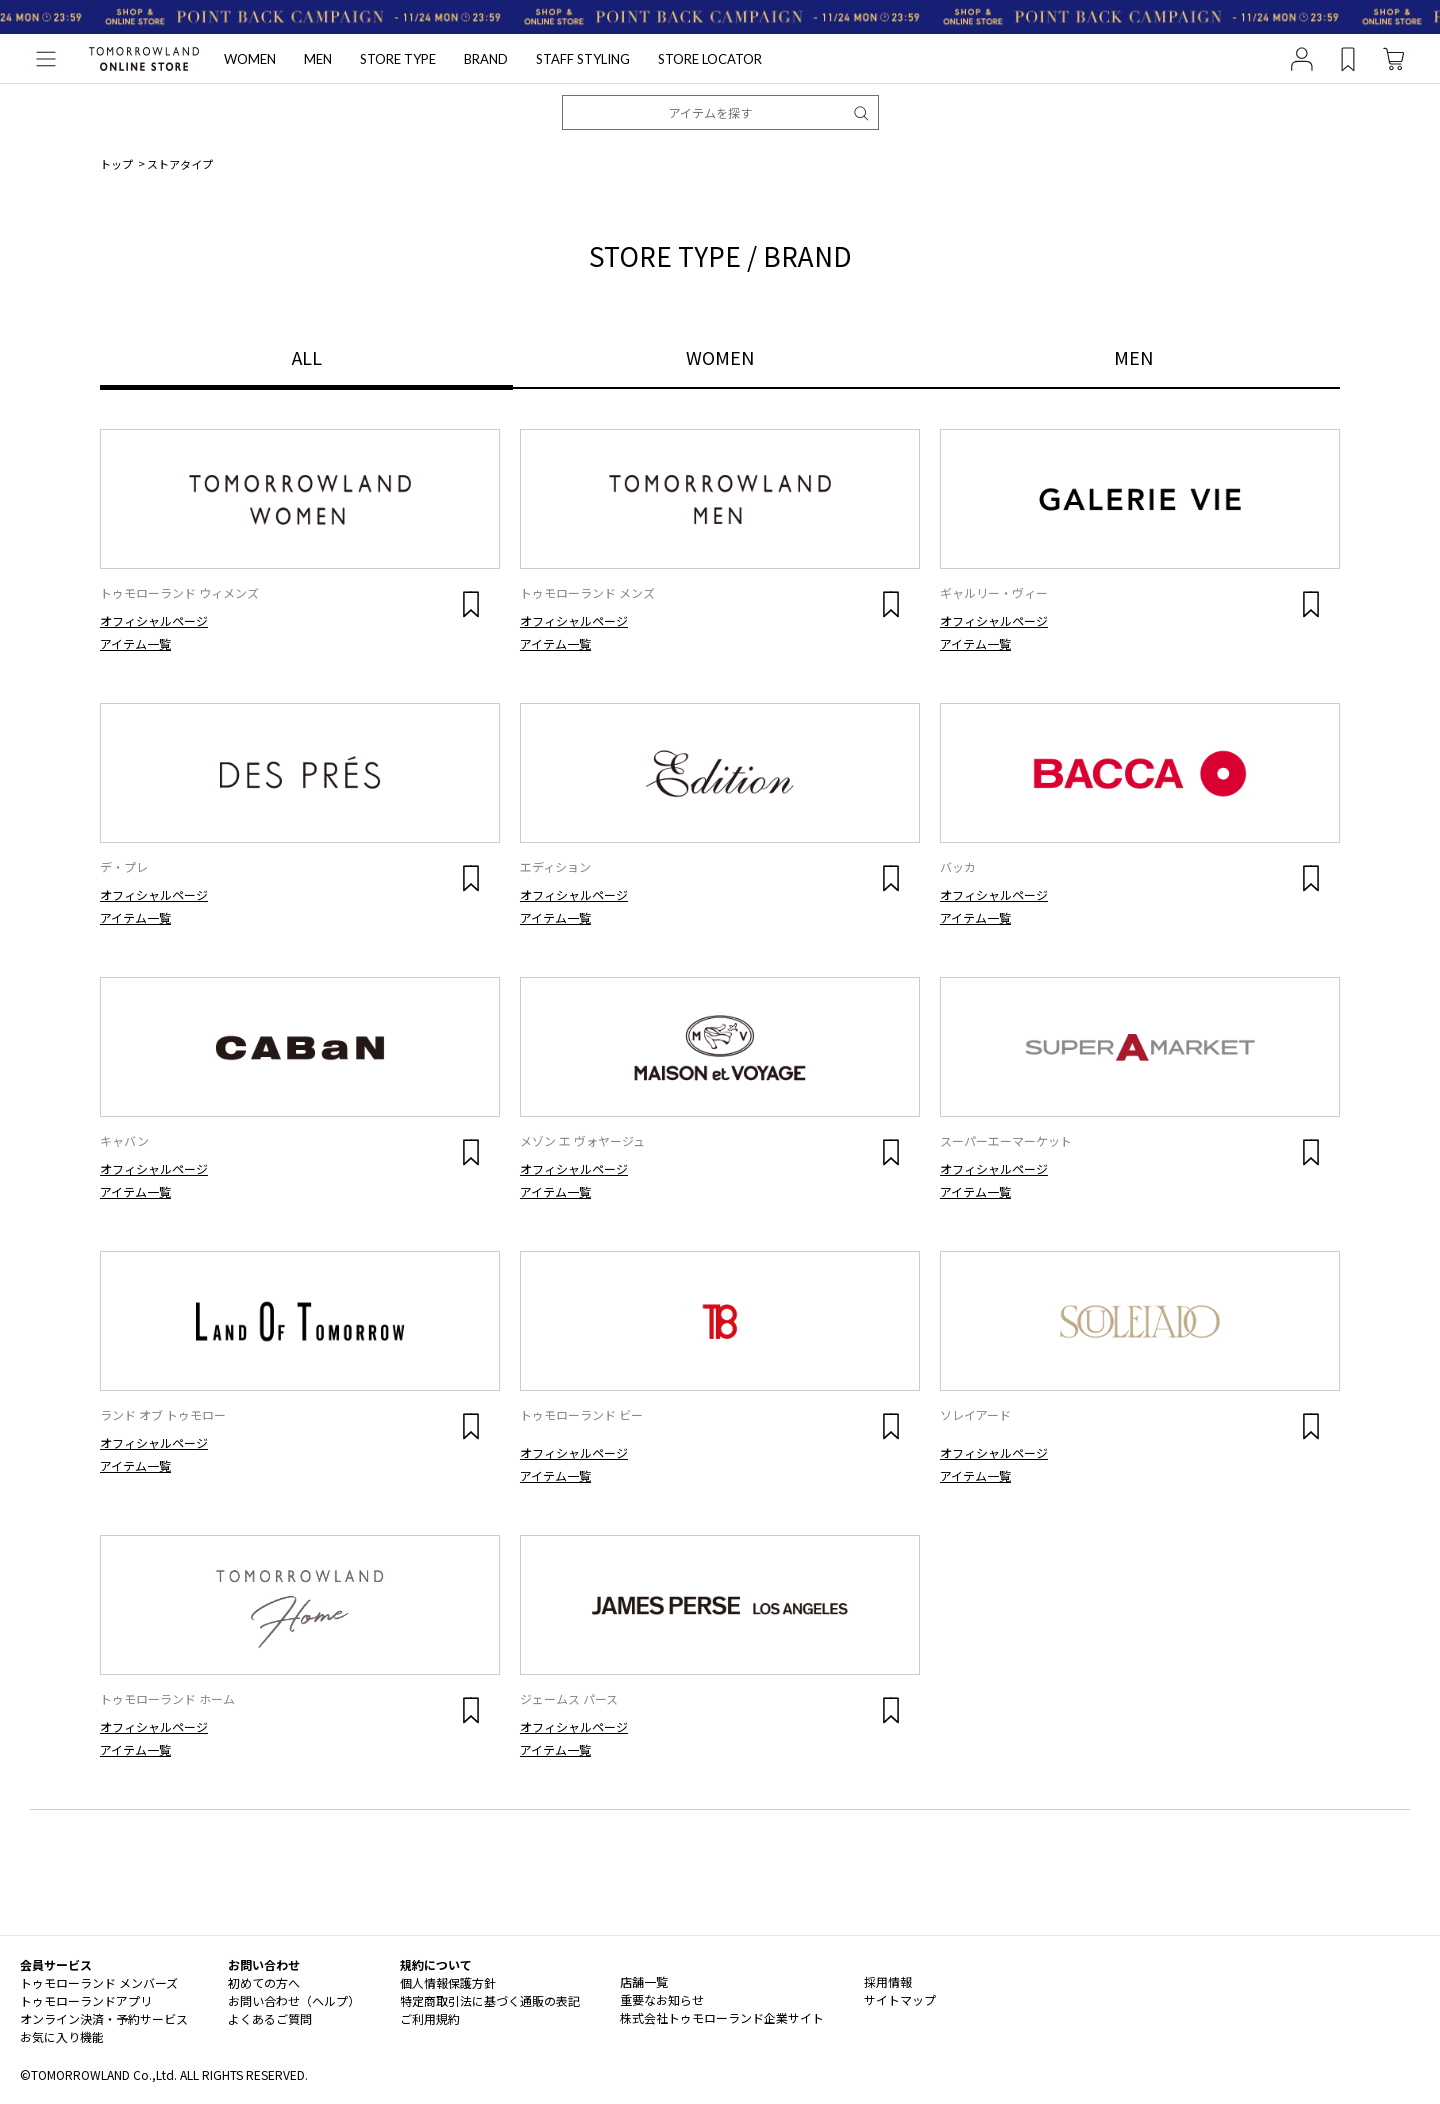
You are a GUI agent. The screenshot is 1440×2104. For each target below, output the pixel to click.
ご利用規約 (430, 2018)
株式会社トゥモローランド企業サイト (722, 2017)
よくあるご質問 (270, 2018)
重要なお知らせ (662, 1999)
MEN (318, 59)
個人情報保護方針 (448, 1982)
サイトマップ (900, 1999)
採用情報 (888, 1981)
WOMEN (250, 59)
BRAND (486, 59)
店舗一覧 (644, 1981)
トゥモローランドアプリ (86, 2000)
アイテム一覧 (135, 643)
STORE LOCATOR (710, 59)
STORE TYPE (398, 59)
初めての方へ (264, 1982)
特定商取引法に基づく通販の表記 (490, 2000)
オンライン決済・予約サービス (104, 2018)
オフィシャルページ (154, 620)
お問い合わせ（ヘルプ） (294, 2000)
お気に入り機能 (62, 2036)
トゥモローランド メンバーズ (99, 1982)
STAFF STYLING (583, 59)
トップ (116, 164)
